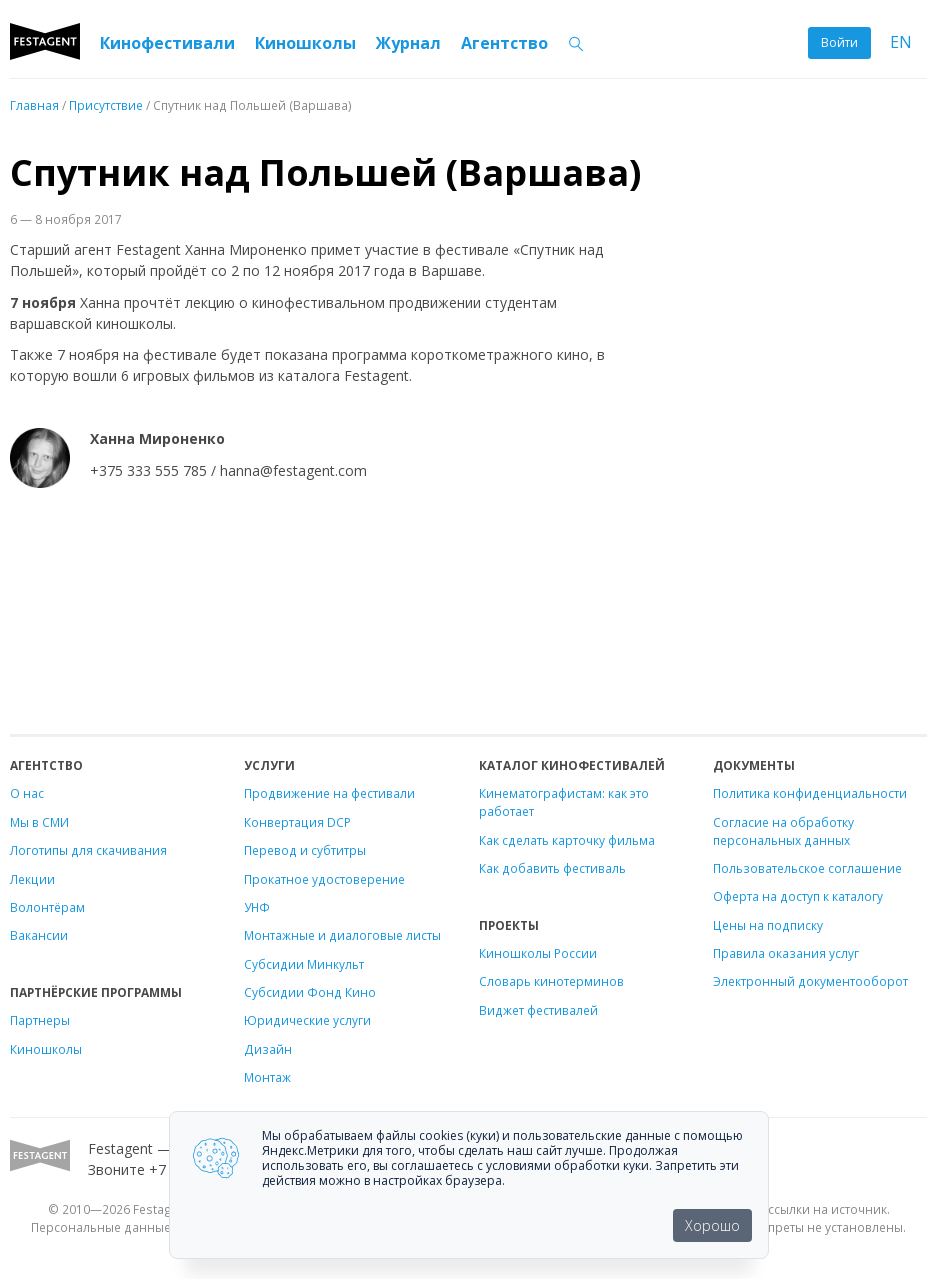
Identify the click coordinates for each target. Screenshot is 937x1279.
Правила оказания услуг (786, 953)
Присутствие (106, 105)
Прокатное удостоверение (324, 879)
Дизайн (268, 1049)
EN (901, 42)
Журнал (408, 43)
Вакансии (39, 935)
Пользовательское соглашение (807, 868)
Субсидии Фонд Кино (310, 992)
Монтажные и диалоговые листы (342, 935)
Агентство (504, 43)
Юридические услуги (307, 1020)
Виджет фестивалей (538, 1010)
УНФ (257, 907)
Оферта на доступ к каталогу (798, 896)
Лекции (32, 879)
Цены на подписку (768, 925)
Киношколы (305, 43)
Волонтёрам (47, 907)
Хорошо (712, 1225)
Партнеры (40, 1020)
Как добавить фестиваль (552, 868)
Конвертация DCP (297, 822)
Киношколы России (538, 953)
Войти (839, 42)
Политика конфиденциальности (810, 793)
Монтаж (267, 1077)
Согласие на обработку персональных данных (783, 831)
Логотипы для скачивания (88, 850)
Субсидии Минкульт (304, 964)
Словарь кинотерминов (551, 981)
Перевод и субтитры (305, 850)
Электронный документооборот (810, 981)
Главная (34, 105)
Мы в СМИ (39, 822)
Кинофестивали (167, 43)
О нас (27, 793)
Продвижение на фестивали (329, 793)
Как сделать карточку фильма (567, 840)
